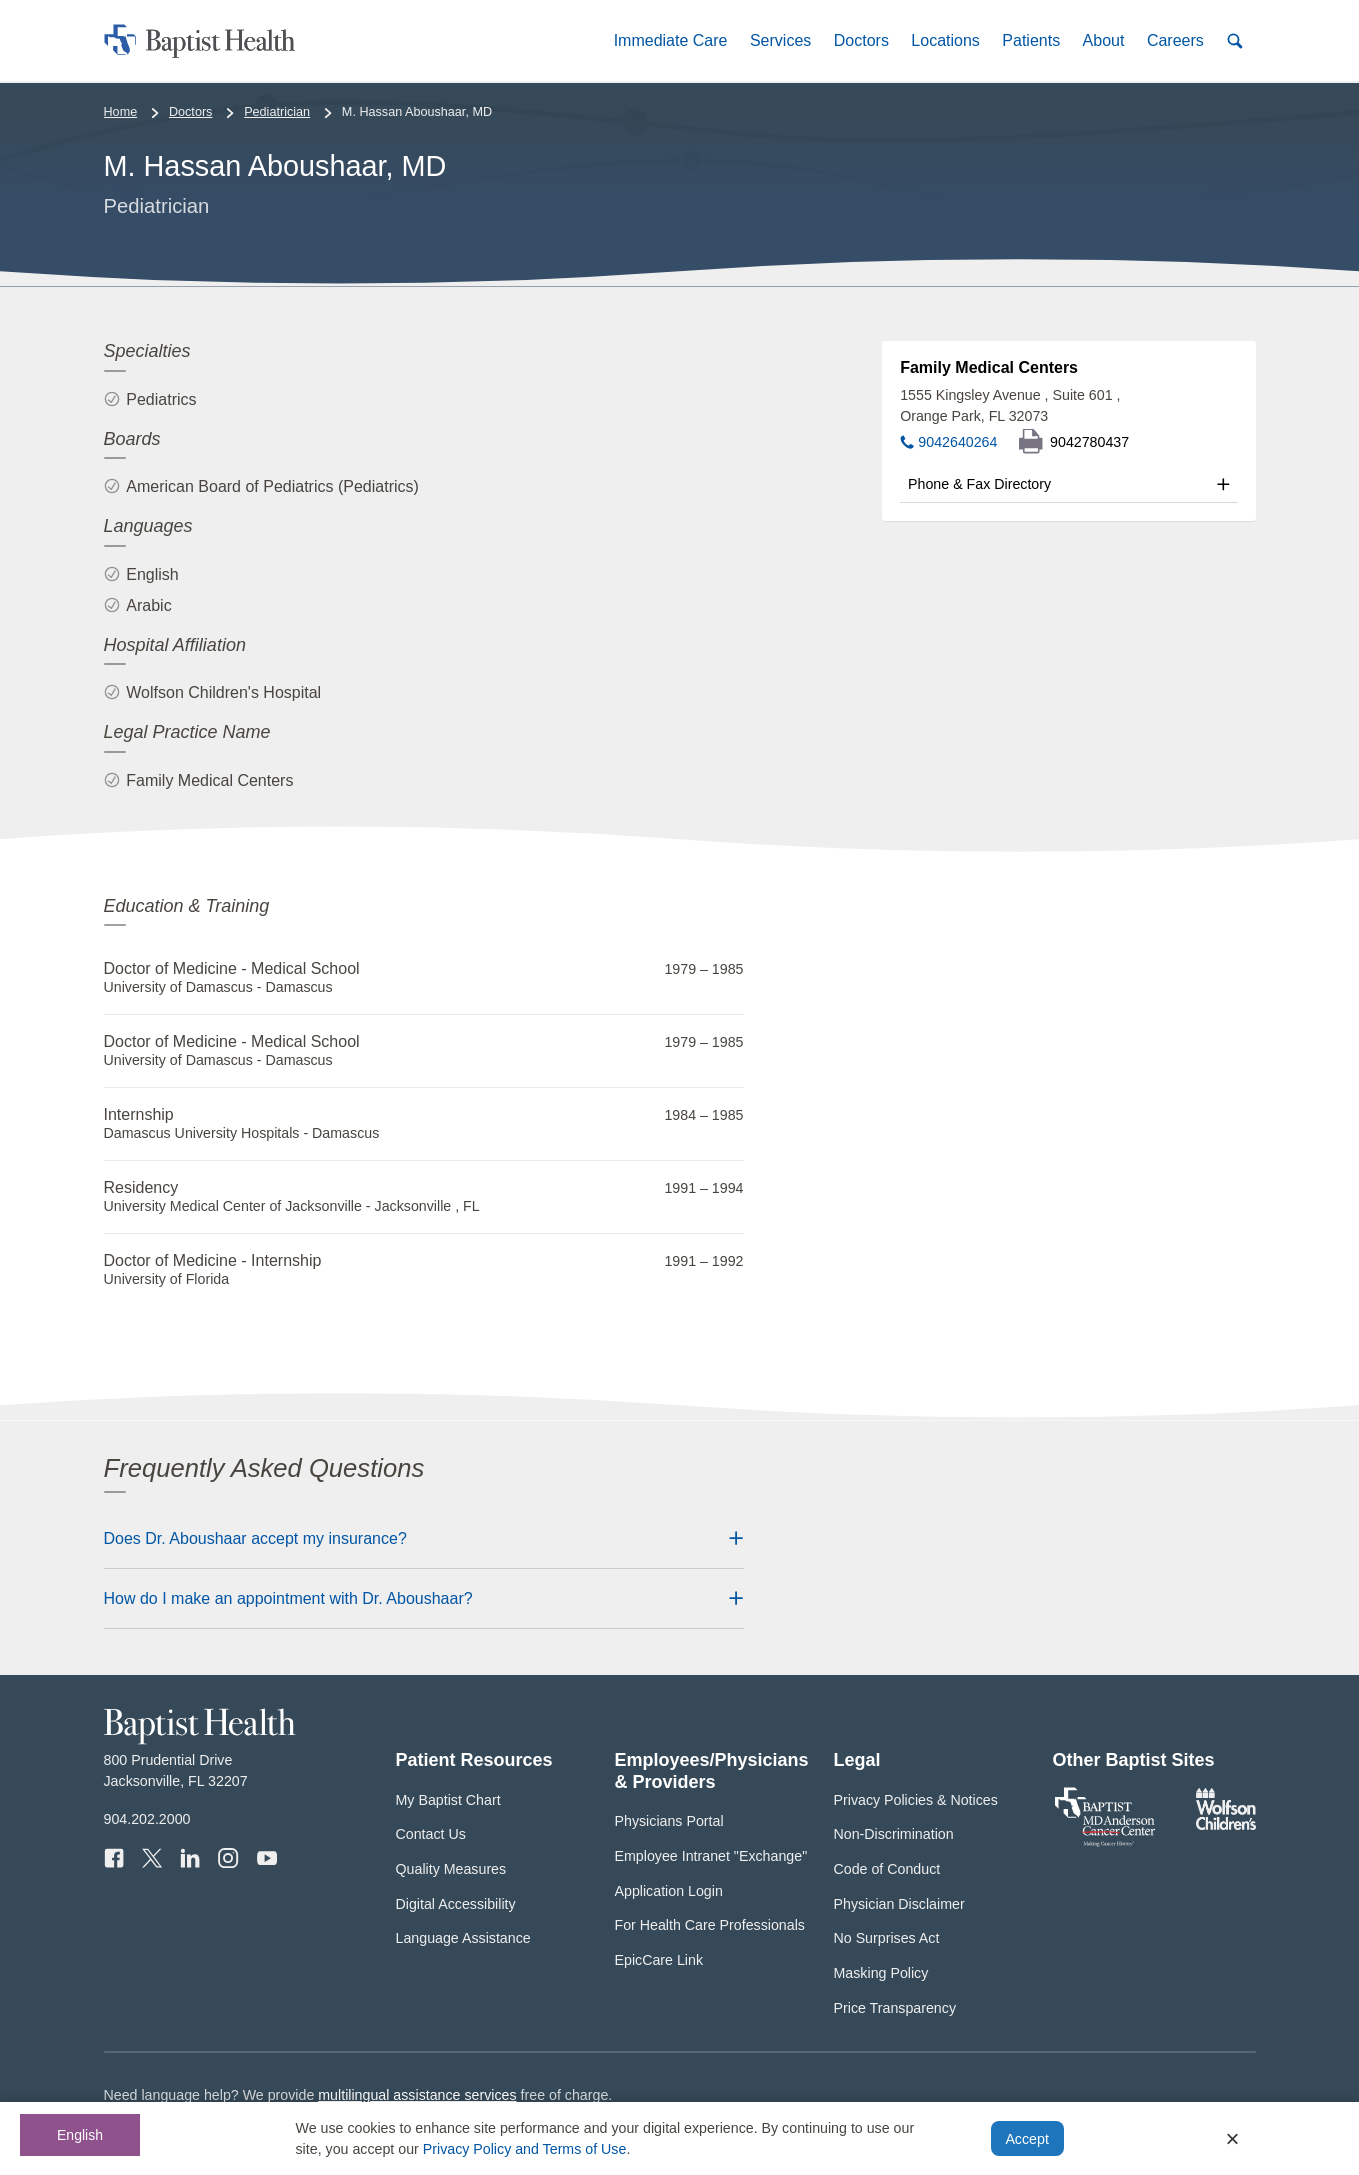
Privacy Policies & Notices (916, 1800)
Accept (1026, 2139)
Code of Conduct (887, 1869)
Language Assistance (463, 1938)
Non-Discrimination (894, 1834)
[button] (670, 40)
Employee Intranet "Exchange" (711, 1856)
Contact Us (431, 1834)
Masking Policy (881, 1973)
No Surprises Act (887, 1938)
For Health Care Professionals (710, 1925)
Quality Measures (451, 1869)
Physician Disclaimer (899, 1904)
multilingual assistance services (417, 2095)
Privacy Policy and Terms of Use (525, 2149)
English (80, 2135)
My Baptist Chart (448, 1800)
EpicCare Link (659, 1960)
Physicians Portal (669, 1821)
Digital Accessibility (456, 1904)
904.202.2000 (147, 1819)
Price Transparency (895, 2008)
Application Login (669, 1891)
